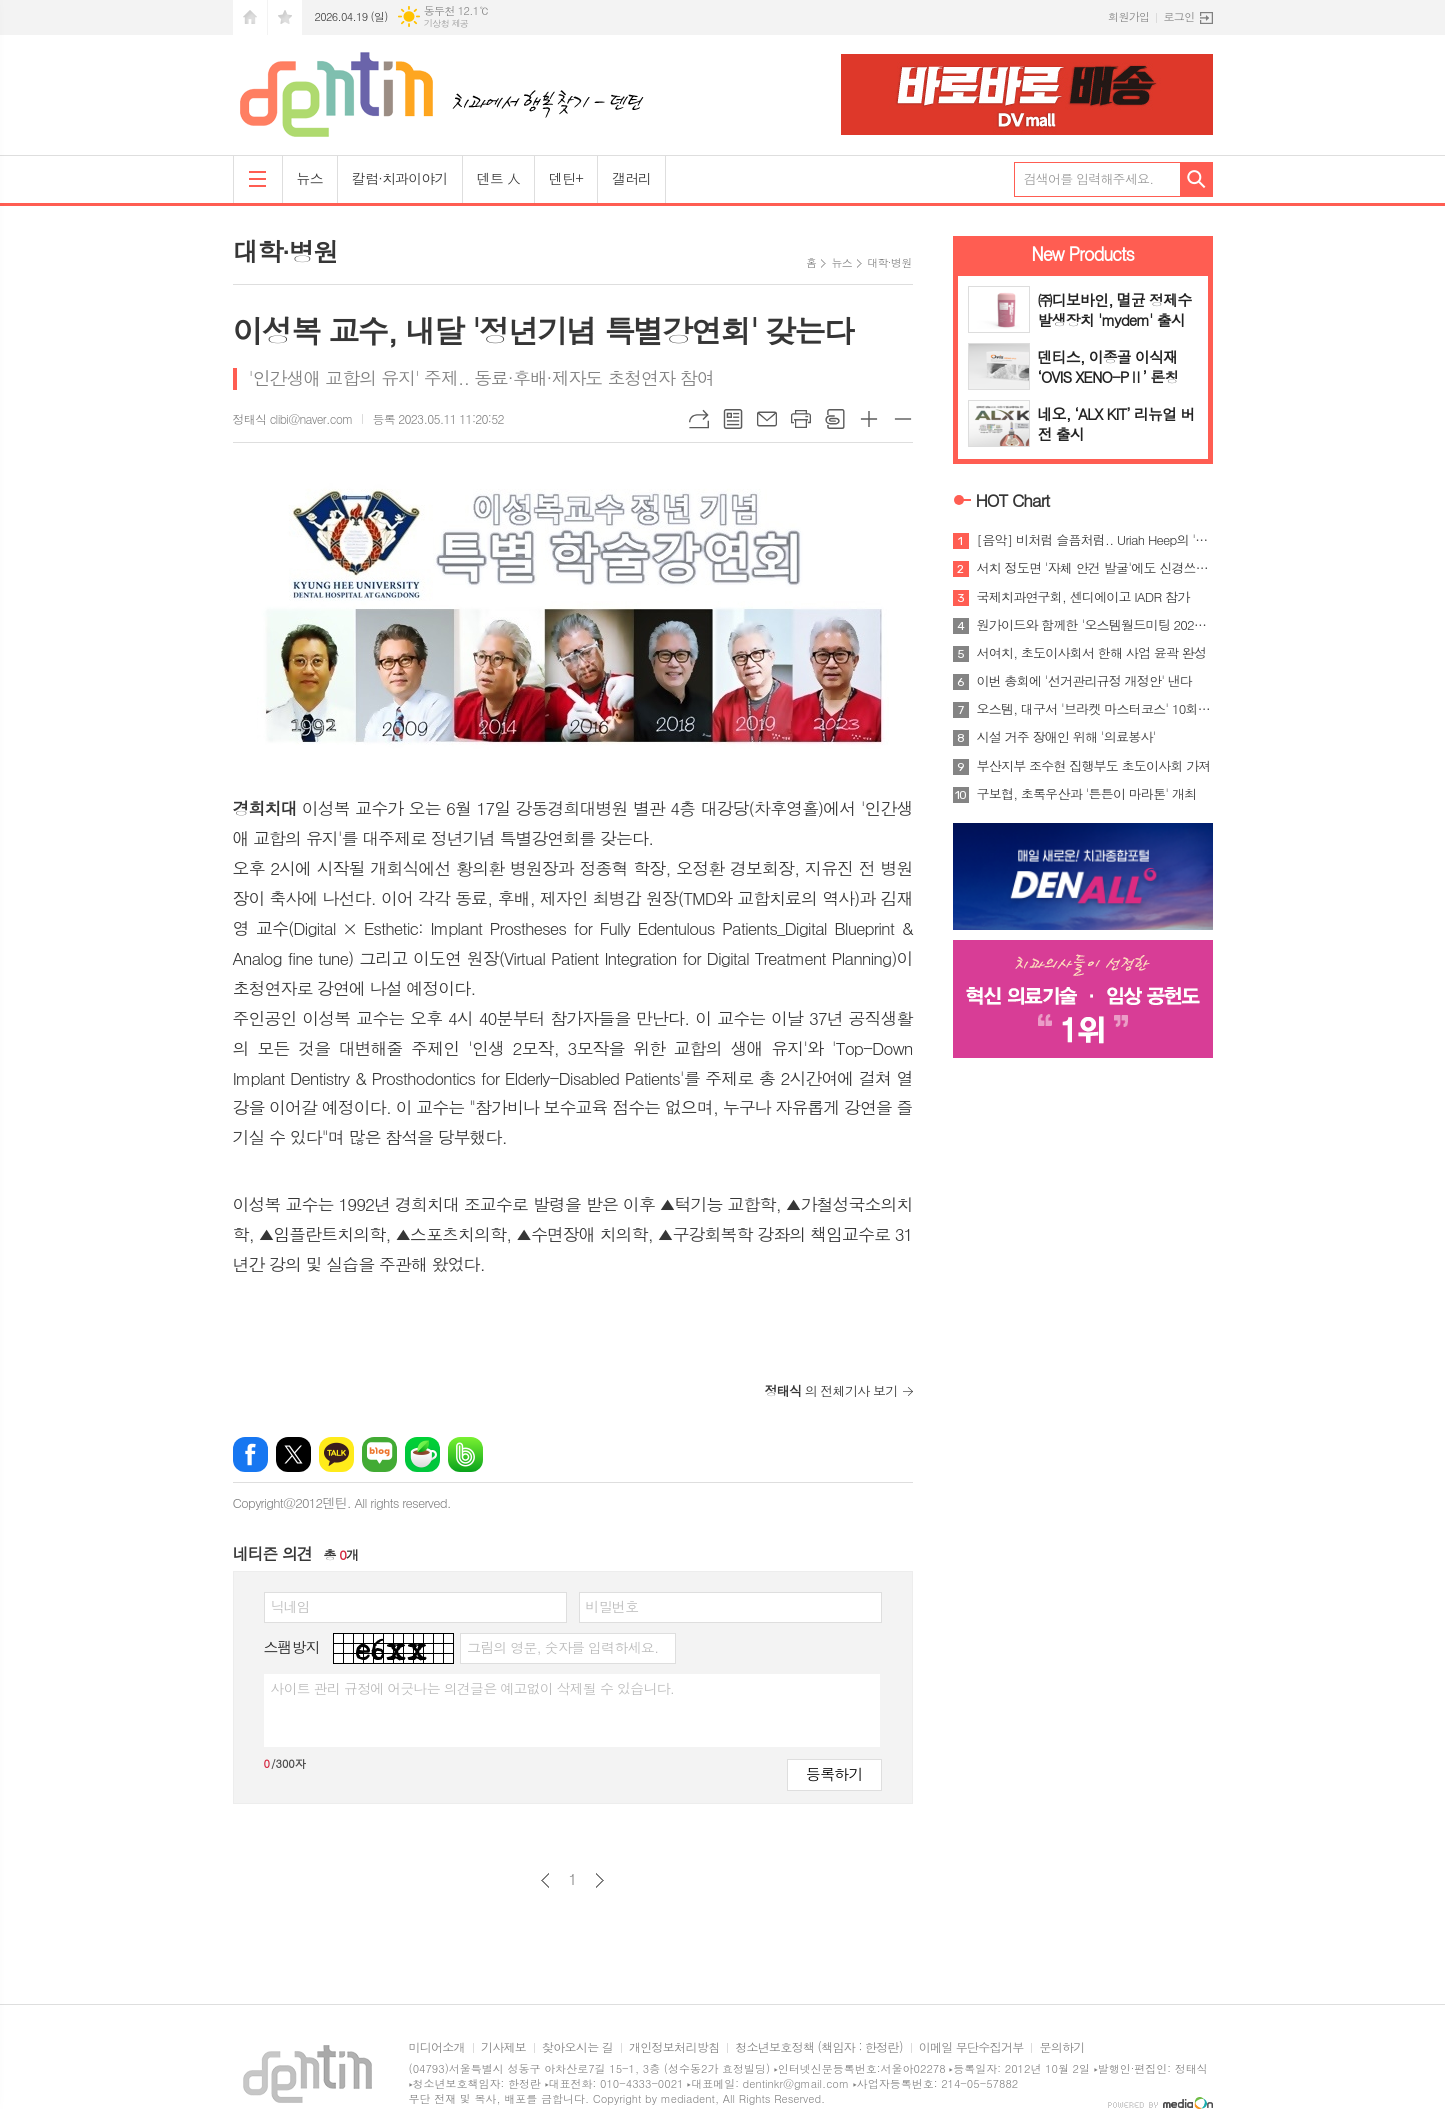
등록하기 (834, 1773)
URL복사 (699, 419)
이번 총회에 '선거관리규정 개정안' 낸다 (1085, 681)
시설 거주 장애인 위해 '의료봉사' (1066, 737)
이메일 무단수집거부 (971, 2047)
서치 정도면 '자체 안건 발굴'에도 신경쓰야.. (1095, 568)
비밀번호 (612, 1606)
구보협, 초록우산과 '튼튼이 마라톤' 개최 (1087, 794)
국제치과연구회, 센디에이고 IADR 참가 (1083, 597)
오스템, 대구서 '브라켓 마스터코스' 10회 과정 (1095, 709)
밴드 (465, 1454)
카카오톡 (336, 1454)
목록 (733, 419)
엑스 (293, 1454)
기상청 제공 (446, 23)
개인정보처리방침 (674, 2047)
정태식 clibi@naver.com (293, 418)
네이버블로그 (379, 1454)
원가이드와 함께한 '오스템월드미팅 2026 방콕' (1095, 625)
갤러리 (631, 178)
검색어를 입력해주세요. (1089, 178)
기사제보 (503, 2047)
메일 (767, 419)
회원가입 (1128, 16)
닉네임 (290, 1606)
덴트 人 (498, 178)
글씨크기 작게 (903, 419)
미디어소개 (437, 2047)
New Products (1082, 253)
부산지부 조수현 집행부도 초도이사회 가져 (1094, 766)
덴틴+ (566, 178)
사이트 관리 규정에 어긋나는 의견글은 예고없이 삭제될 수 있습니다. (473, 1688)
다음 (599, 1880)
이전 (545, 1880)
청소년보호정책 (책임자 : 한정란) (818, 2047)
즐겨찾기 (285, 17)
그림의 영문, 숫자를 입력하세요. (562, 1647)
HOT (1013, 500)
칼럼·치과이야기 (400, 178)
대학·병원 (889, 262)
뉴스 (310, 178)
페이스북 (250, 1454)
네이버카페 (422, 1454)
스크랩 (835, 419)
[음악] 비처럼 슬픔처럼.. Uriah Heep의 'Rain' (1095, 540)
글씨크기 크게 (869, 419)
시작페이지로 (250, 17)
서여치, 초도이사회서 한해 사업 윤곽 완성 (1092, 653)
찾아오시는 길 (577, 2047)
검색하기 (1196, 179)
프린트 (801, 419)
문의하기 (1061, 2047)
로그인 (1178, 16)
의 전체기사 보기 (831, 1390)
